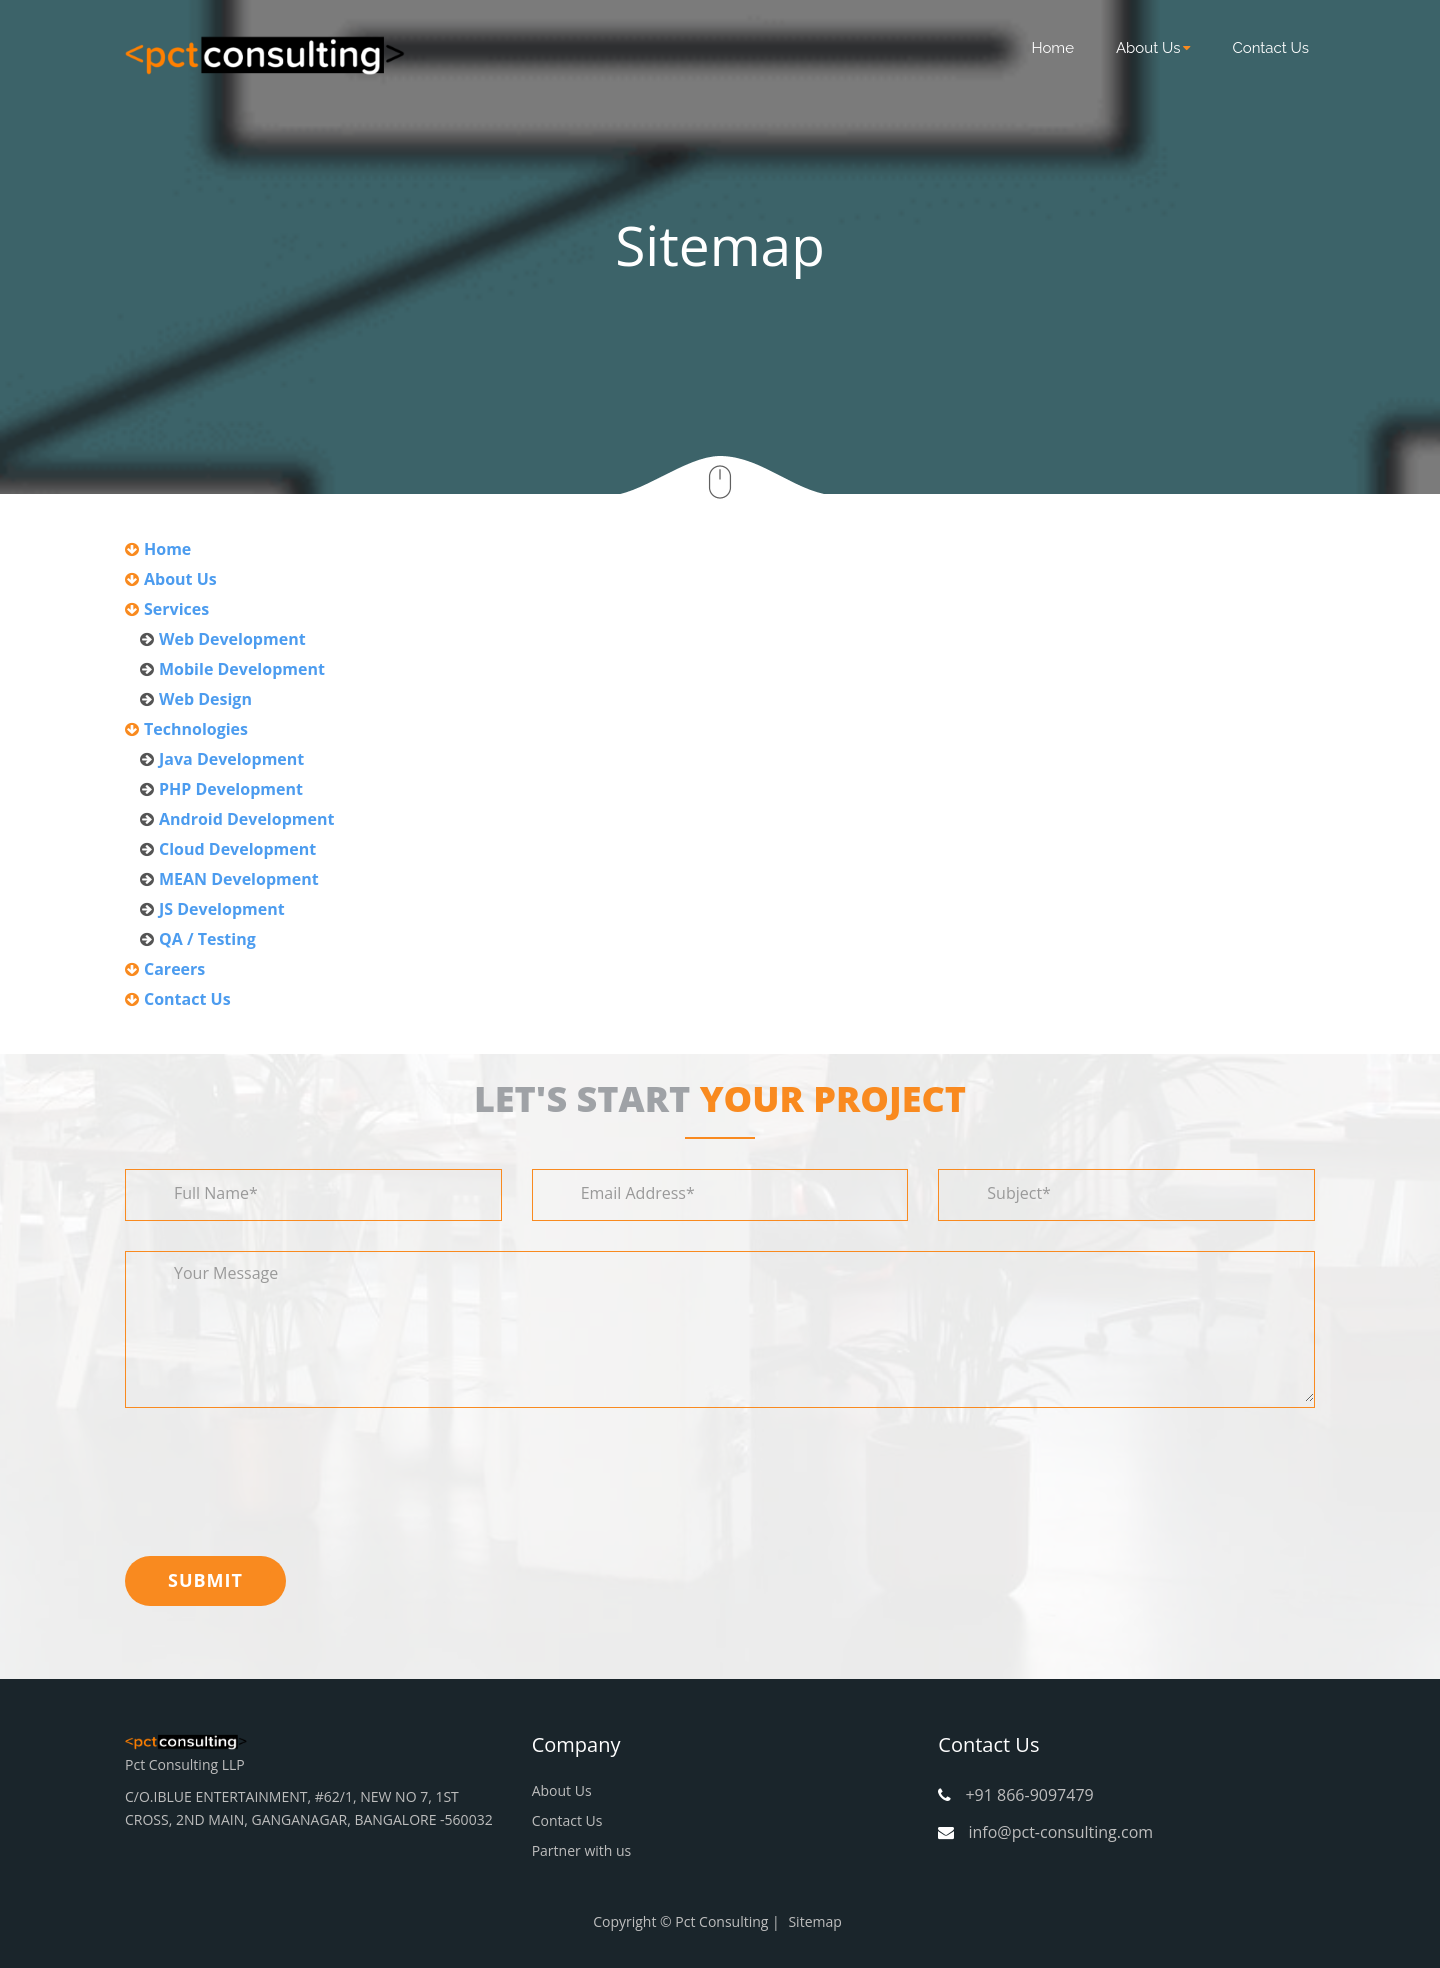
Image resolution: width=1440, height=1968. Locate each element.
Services (176, 609)
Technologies (196, 729)
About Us (1153, 48)
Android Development (246, 819)
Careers (174, 969)
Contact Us (1270, 48)
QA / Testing (207, 939)
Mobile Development (242, 669)
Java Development (231, 759)
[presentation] (277, 1477)
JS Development (222, 909)
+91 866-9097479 (1029, 1795)
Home (1053, 48)
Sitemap (814, 1921)
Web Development (232, 639)
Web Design (205, 699)
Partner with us (582, 1850)
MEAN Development (239, 879)
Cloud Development (237, 849)
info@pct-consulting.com (1060, 1832)
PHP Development (231, 789)
